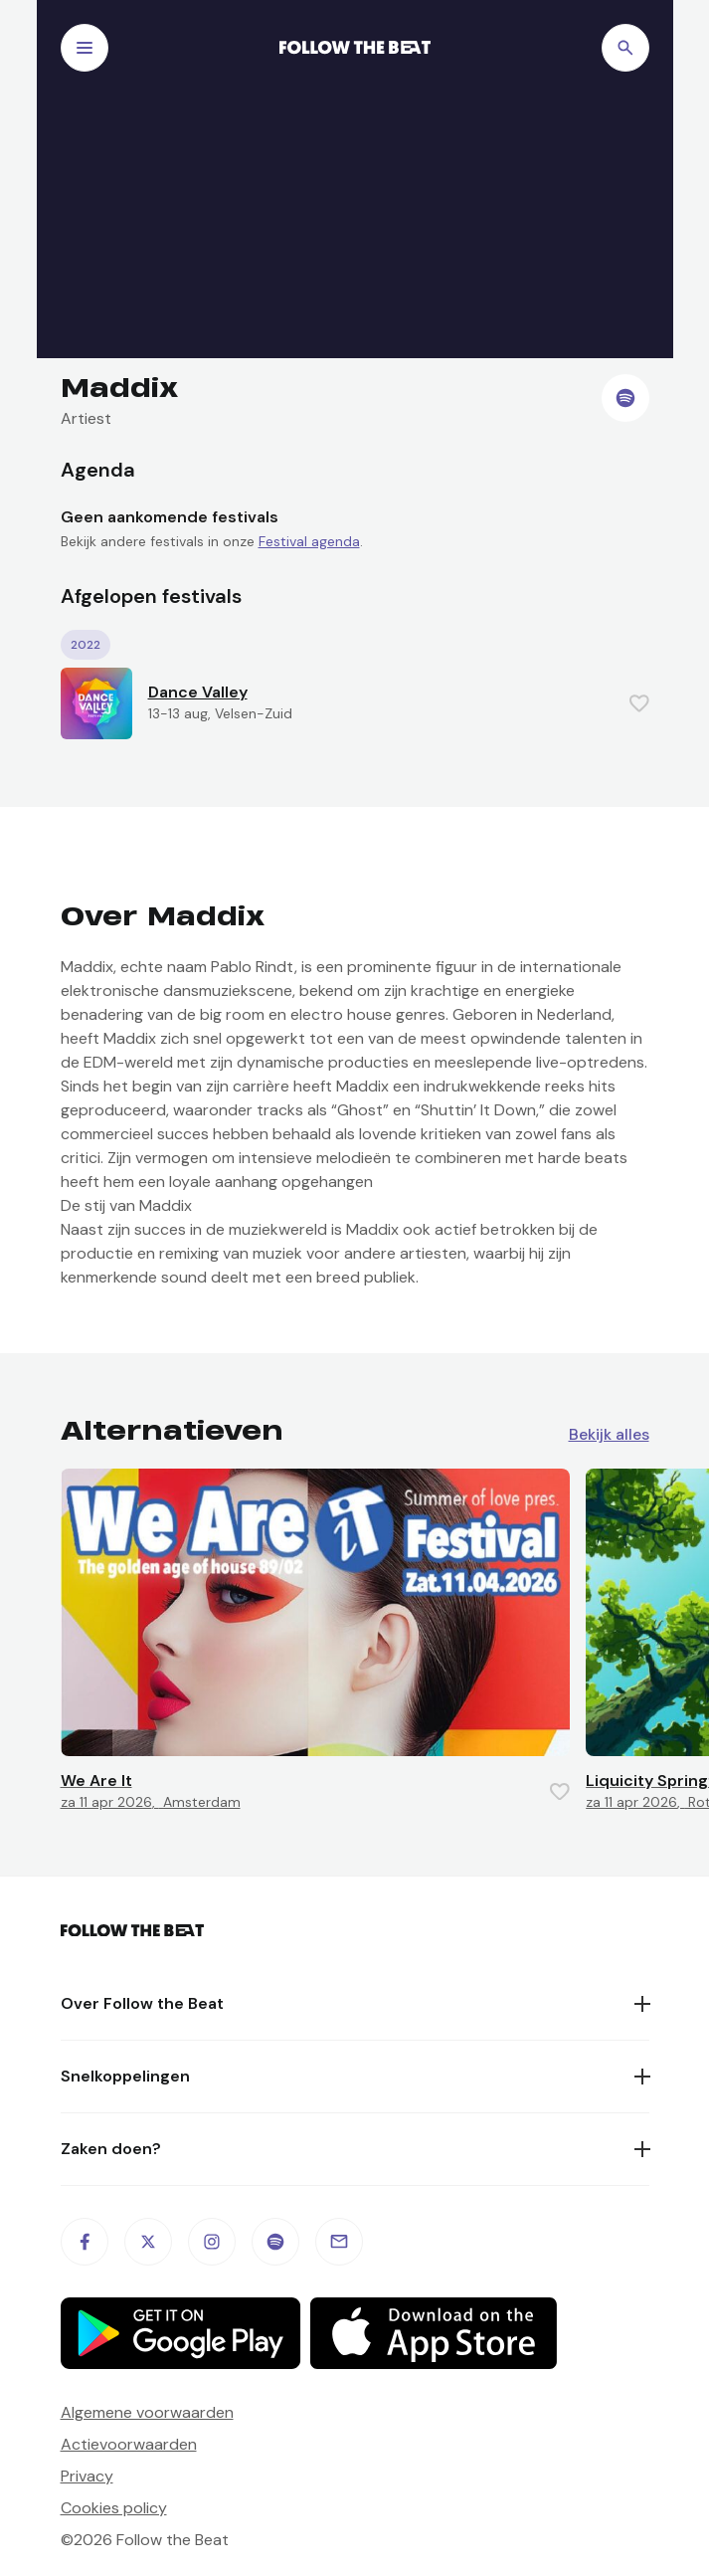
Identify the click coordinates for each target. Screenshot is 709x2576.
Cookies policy (114, 2507)
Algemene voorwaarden (147, 2412)
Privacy (87, 2476)
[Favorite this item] (639, 703)
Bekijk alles (609, 1435)
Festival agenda (309, 541)
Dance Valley (198, 692)
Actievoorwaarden (129, 2444)
